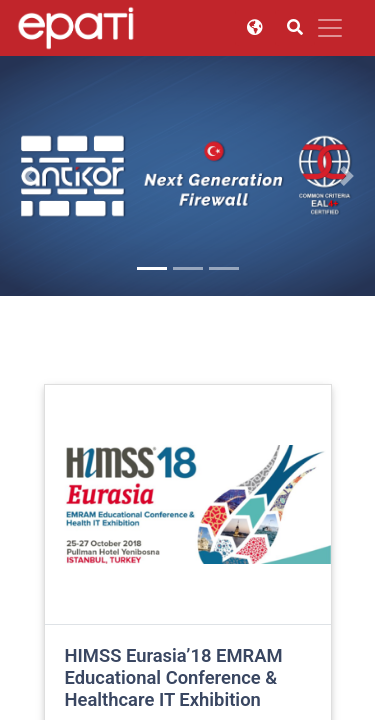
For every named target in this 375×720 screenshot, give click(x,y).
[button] (28, 176)
